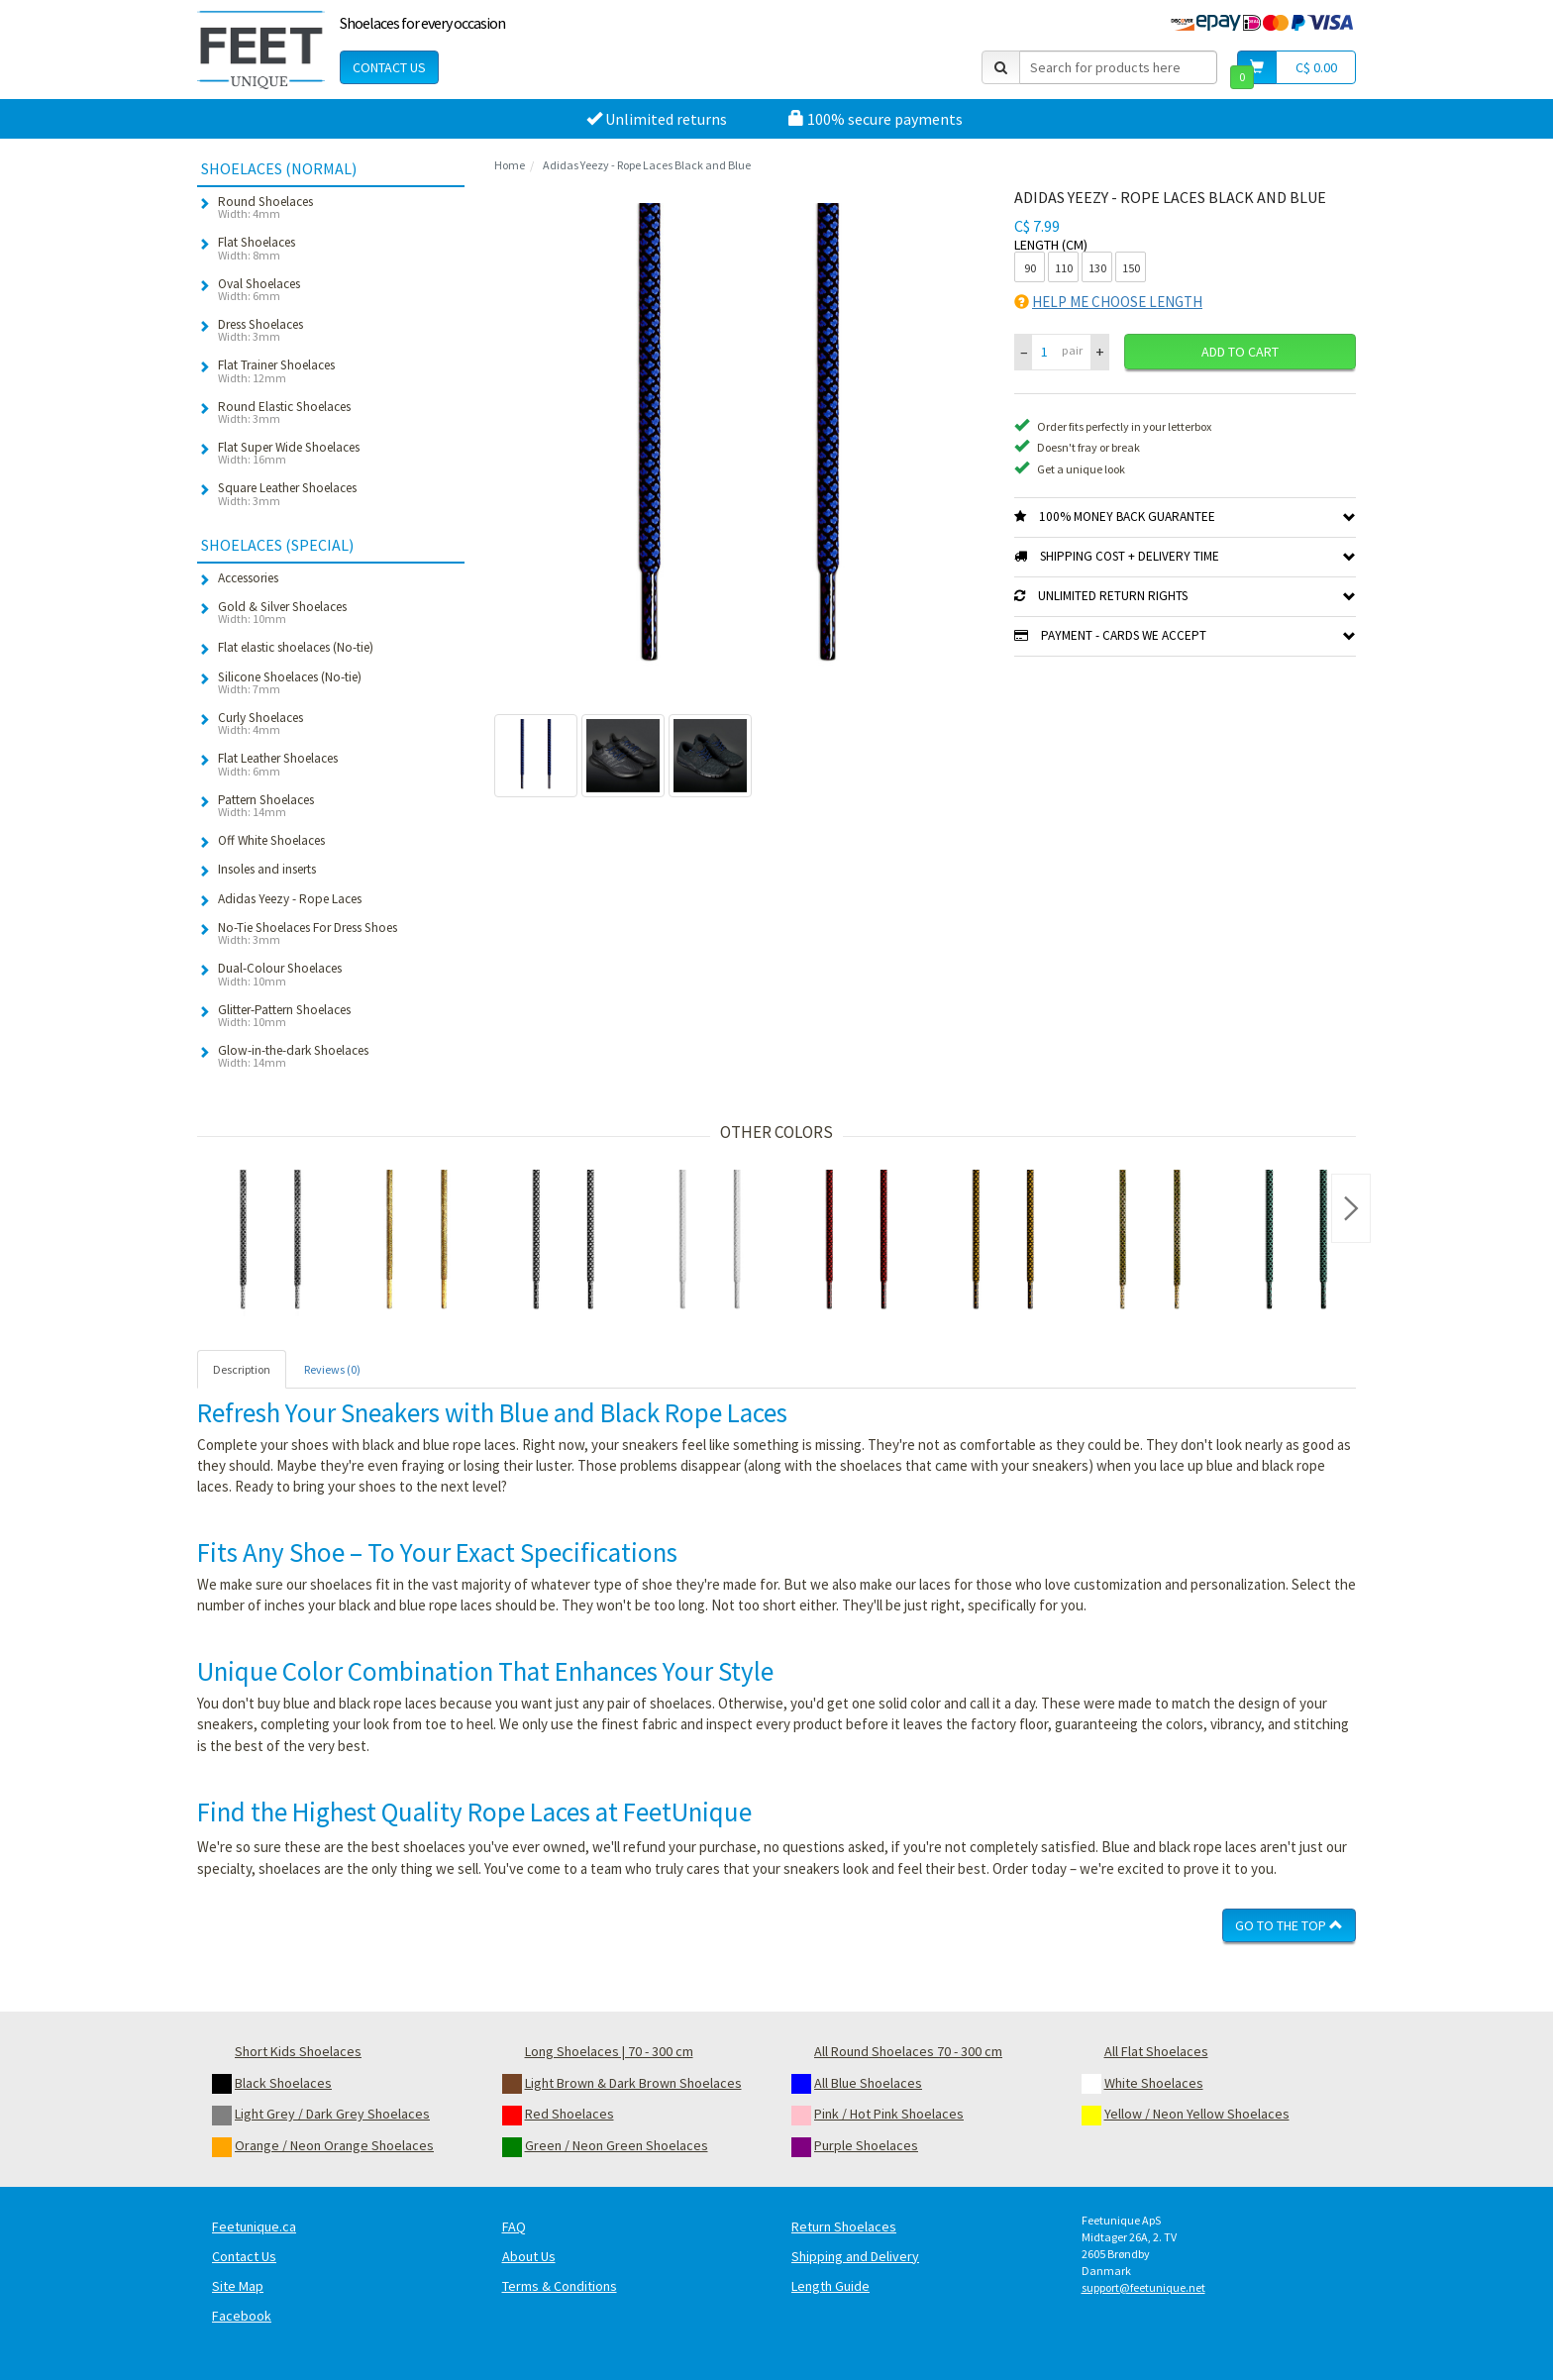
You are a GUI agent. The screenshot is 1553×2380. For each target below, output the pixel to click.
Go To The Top (1289, 1925)
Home (509, 164)
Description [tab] (241, 1369)
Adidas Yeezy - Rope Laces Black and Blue (647, 164)
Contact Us (389, 67)
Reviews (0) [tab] (332, 1369)
